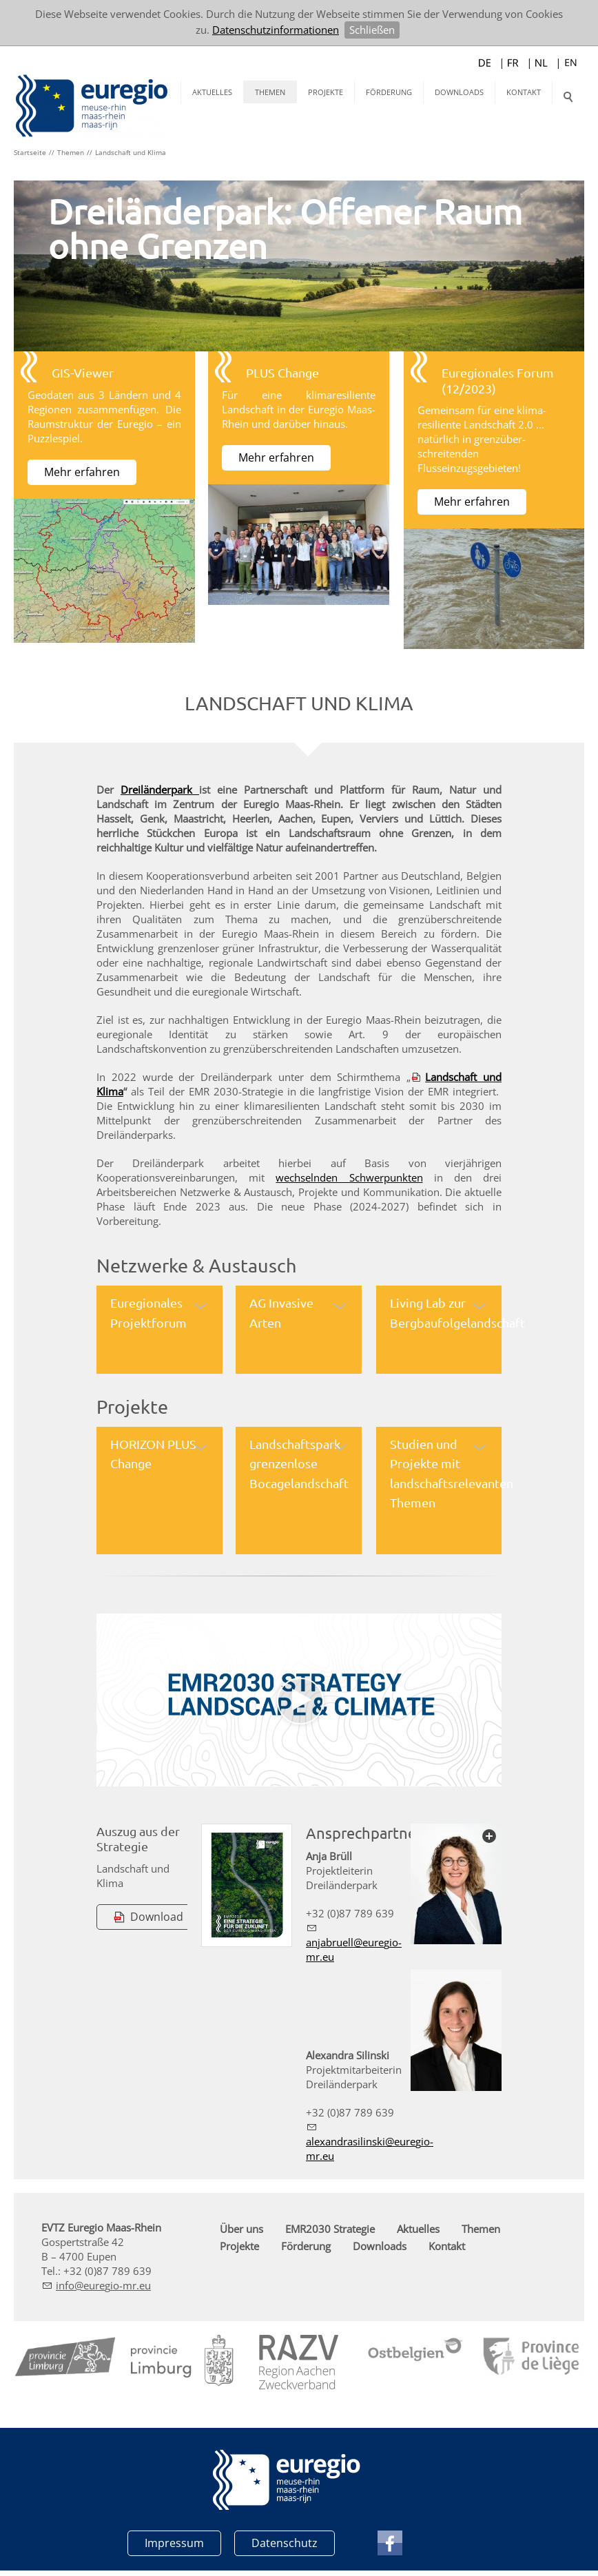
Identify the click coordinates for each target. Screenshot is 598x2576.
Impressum (174, 2541)
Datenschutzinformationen (275, 30)
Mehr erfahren (82, 472)
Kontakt (523, 92)
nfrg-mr (103, 2284)
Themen (270, 92)
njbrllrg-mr (354, 1949)
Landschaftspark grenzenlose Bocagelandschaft (299, 1463)
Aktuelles (212, 92)
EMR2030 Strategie (330, 2227)
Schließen (372, 30)
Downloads (459, 92)
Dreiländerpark (160, 789)
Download (156, 1916)
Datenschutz (284, 2541)
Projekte (325, 92)
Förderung (389, 92)
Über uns (241, 2227)
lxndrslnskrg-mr (369, 2148)
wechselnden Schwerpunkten (349, 1177)
